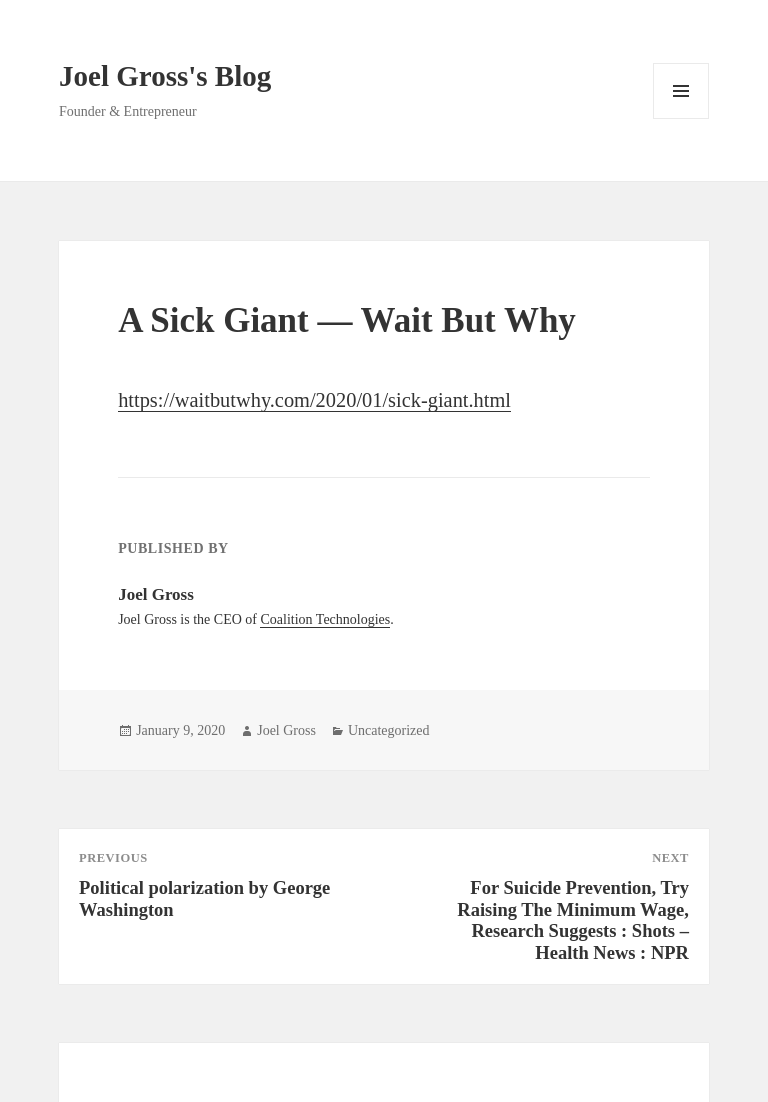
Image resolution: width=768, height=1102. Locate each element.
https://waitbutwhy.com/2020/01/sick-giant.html (314, 400)
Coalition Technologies (325, 619)
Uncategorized (389, 730)
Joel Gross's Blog (165, 76)
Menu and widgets (681, 118)
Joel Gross (286, 730)
